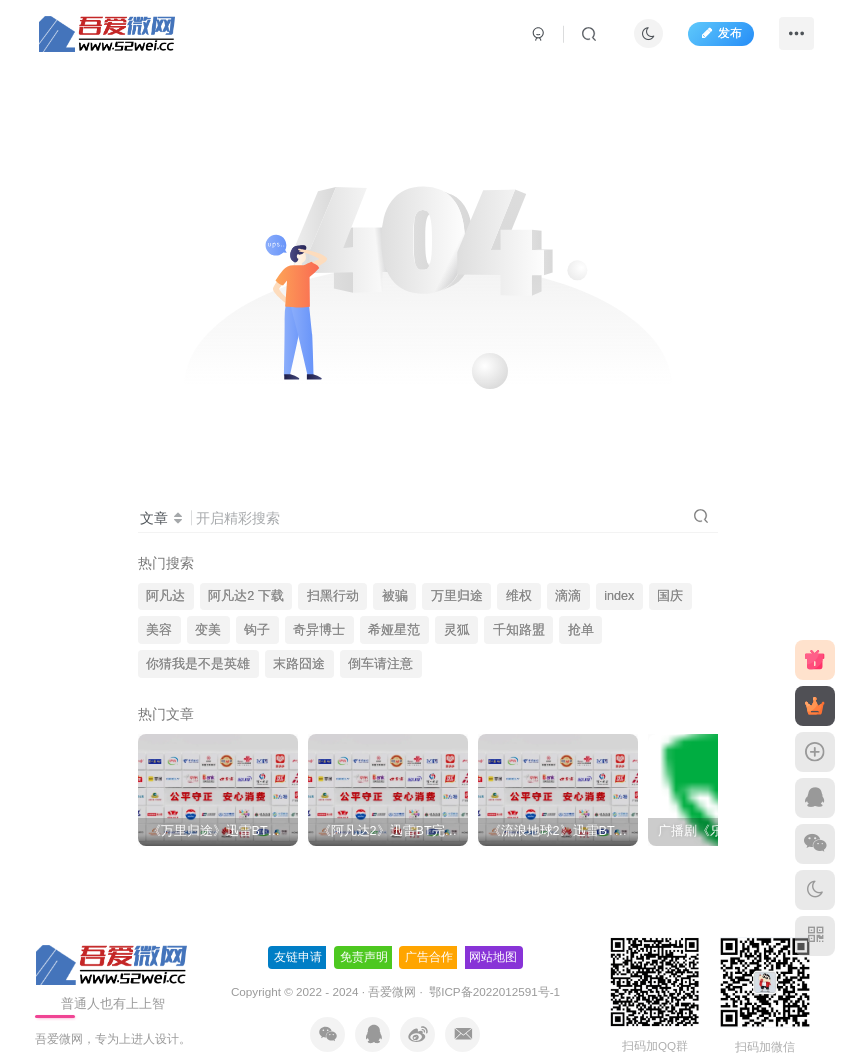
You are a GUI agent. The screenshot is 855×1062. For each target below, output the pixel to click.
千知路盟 (519, 630)
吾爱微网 (392, 970)
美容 (159, 630)
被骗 (395, 596)
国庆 (670, 596)
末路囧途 (299, 664)
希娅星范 (394, 630)
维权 (519, 596)
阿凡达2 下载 (246, 596)
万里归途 (457, 596)
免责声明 (364, 936)
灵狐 (457, 630)
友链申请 (298, 936)
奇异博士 (319, 630)
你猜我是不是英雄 (198, 664)
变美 (208, 630)
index (619, 596)
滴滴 (568, 596)
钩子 (257, 630)
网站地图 (493, 936)
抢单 (581, 630)
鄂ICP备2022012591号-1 (493, 970)
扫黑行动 (333, 596)
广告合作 (429, 936)
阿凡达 (165, 596)
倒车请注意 (380, 664)
